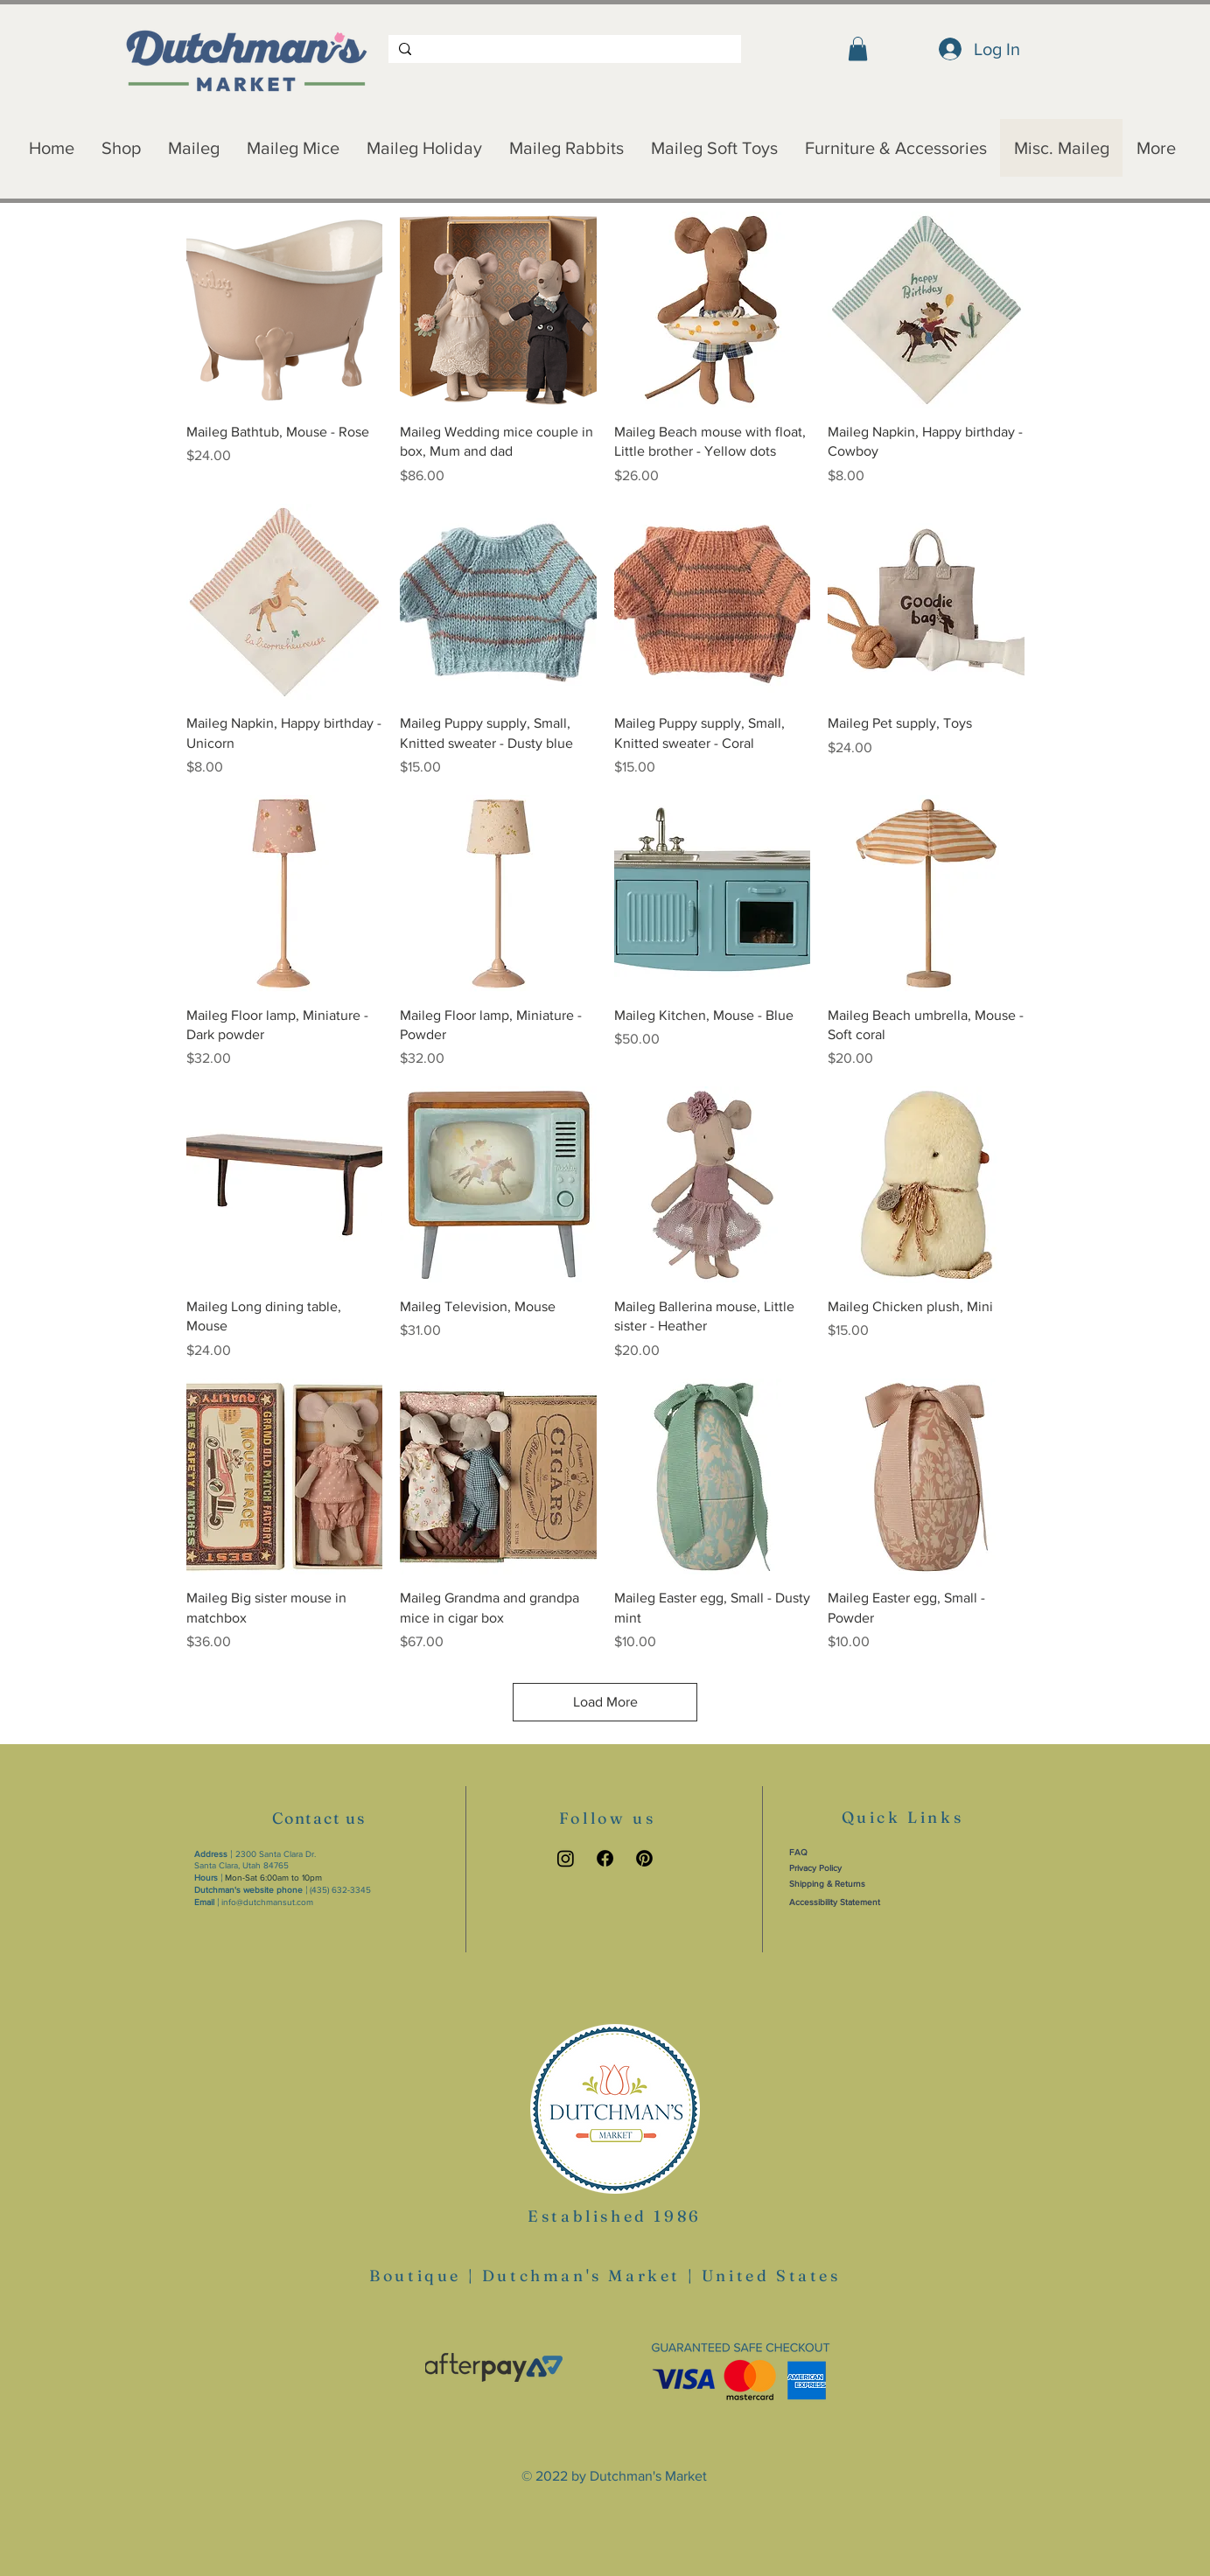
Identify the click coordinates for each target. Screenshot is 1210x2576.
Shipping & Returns (827, 1883)
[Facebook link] (605, 1858)
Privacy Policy (815, 1868)
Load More (605, 1701)
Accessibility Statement (834, 1902)
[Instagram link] (566, 1858)
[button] (858, 48)
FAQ (798, 1852)
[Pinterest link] (644, 1858)
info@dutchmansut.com (267, 1902)
